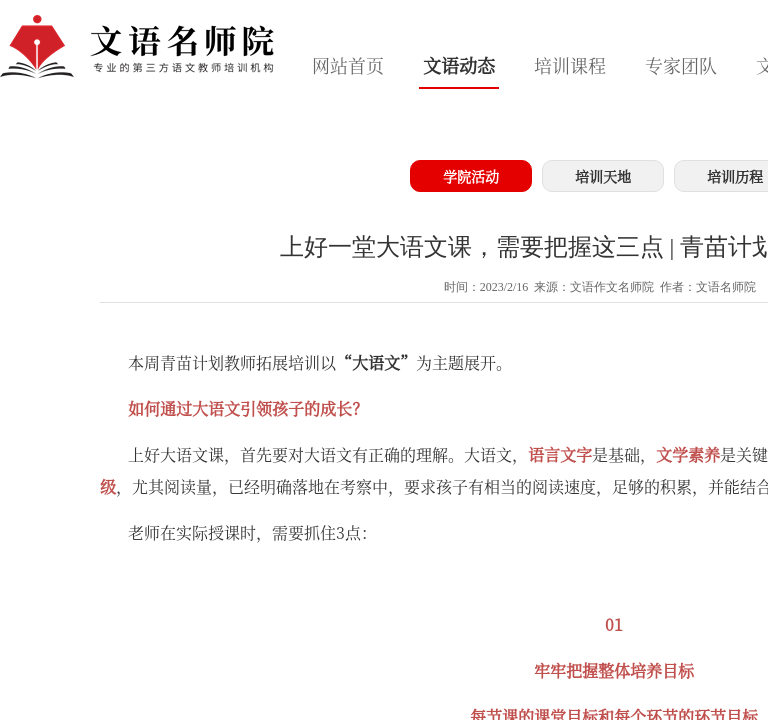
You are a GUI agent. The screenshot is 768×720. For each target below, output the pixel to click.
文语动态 (459, 65)
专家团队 (681, 65)
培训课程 (570, 65)
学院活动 (471, 176)
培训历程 (735, 176)
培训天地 (603, 176)
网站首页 (348, 65)
